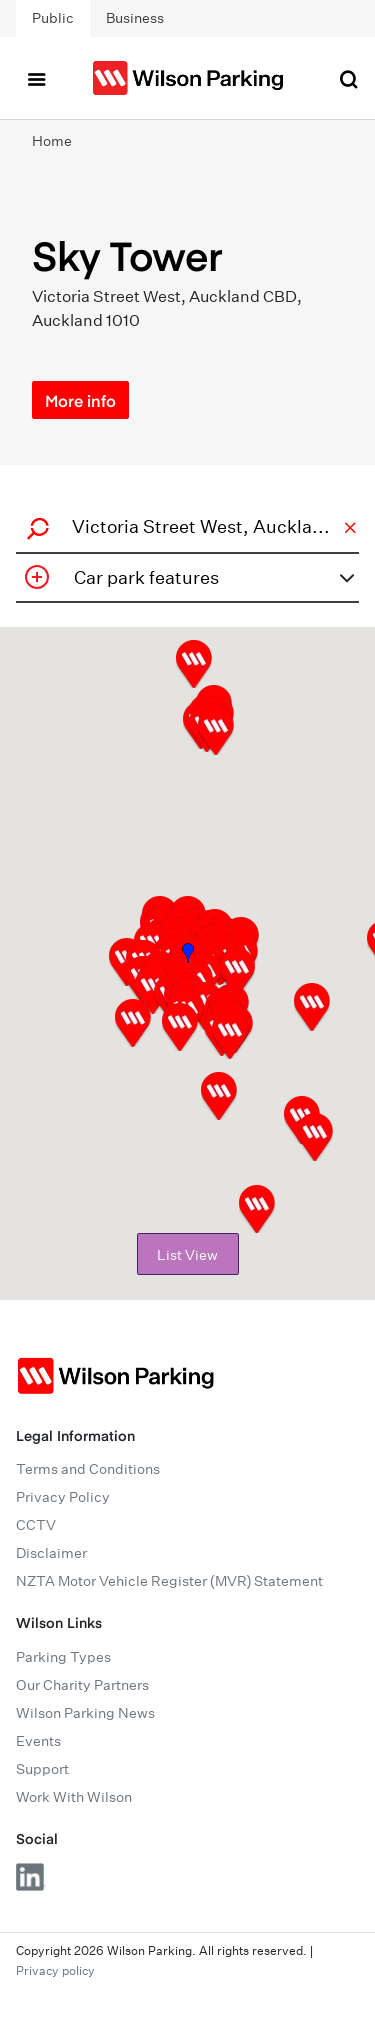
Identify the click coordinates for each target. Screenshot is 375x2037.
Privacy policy (55, 1970)
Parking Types (63, 1657)
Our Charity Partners (82, 1685)
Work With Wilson (74, 1797)
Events (38, 1741)
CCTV (36, 1525)
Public (53, 18)
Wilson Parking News (85, 1713)
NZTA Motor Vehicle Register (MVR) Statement (169, 1581)
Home (52, 141)
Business (135, 18)
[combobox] (184, 526)
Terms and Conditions (88, 1469)
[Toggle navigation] (36, 78)
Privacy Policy (63, 1497)
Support (42, 1769)
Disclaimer (51, 1553)
